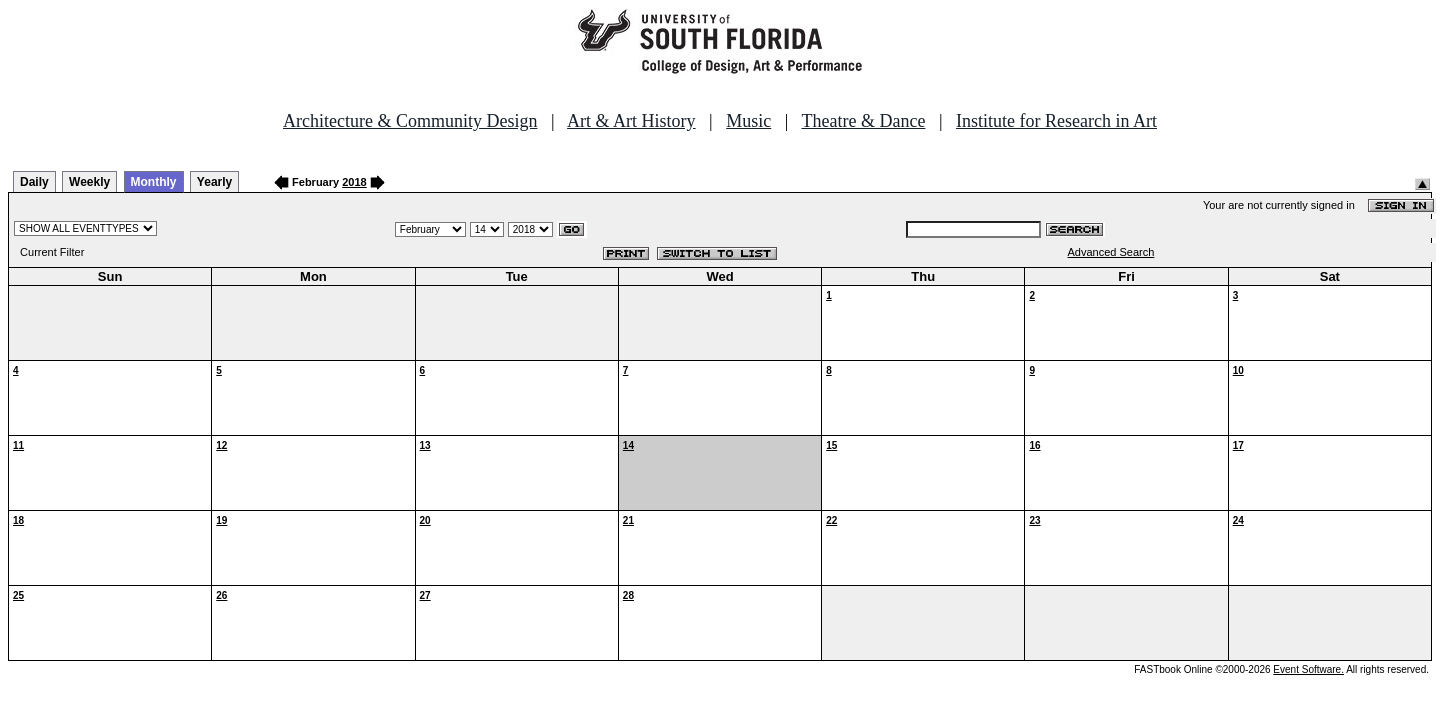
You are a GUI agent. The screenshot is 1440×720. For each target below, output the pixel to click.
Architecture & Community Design (410, 121)
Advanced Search (1111, 252)
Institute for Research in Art (1056, 121)
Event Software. (1308, 669)
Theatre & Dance (863, 121)
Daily (34, 182)
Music (748, 121)
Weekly (89, 182)
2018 (354, 182)
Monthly (154, 182)
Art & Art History (631, 121)
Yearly (214, 182)
